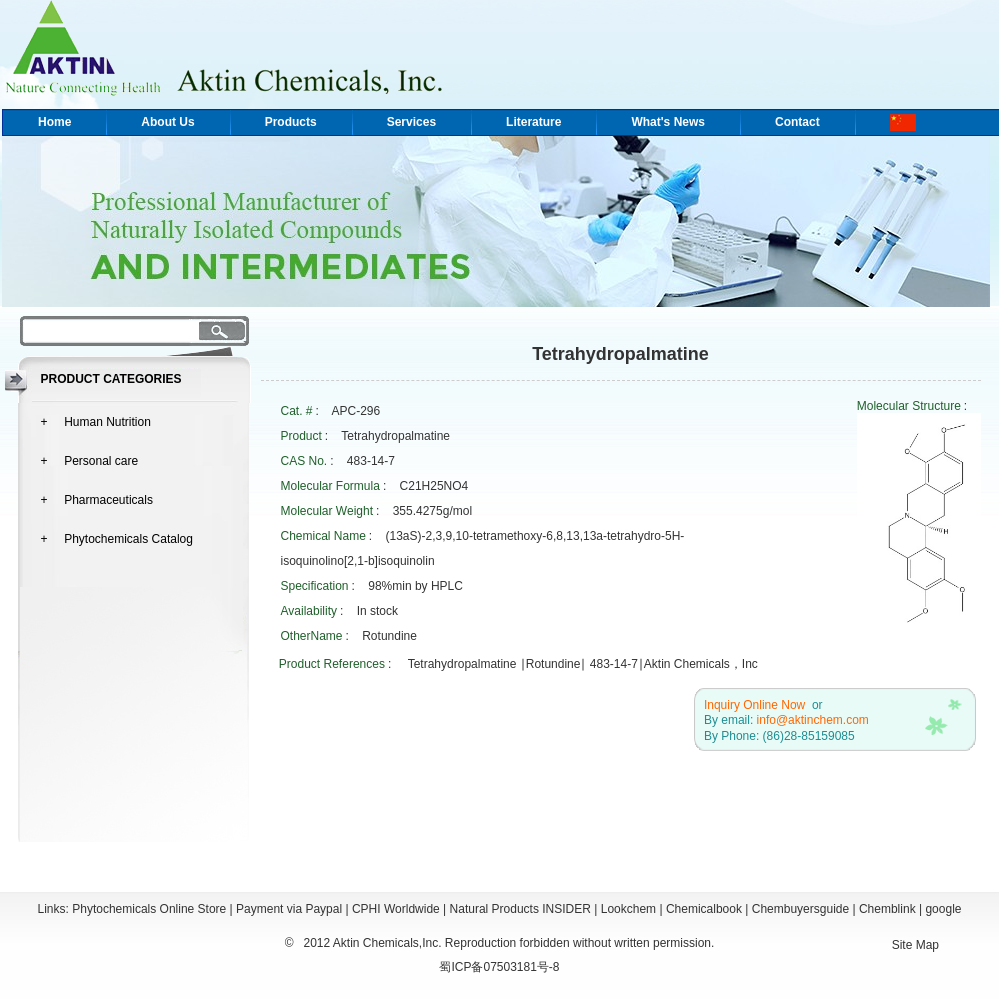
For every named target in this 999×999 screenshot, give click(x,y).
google (943, 909)
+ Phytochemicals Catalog (117, 539)
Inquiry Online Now (754, 705)
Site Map (915, 945)
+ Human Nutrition (96, 422)
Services (411, 122)
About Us (167, 122)
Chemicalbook (704, 909)
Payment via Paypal (289, 909)
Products (291, 122)
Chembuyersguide (800, 909)
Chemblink (887, 909)
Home (54, 122)
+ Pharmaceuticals (97, 500)
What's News (668, 122)
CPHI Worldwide (396, 909)
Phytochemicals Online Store (149, 909)
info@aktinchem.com (813, 720)
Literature (533, 122)
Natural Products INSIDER (520, 909)
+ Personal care (90, 461)
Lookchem (628, 909)
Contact (797, 122)
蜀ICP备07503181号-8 (499, 967)
